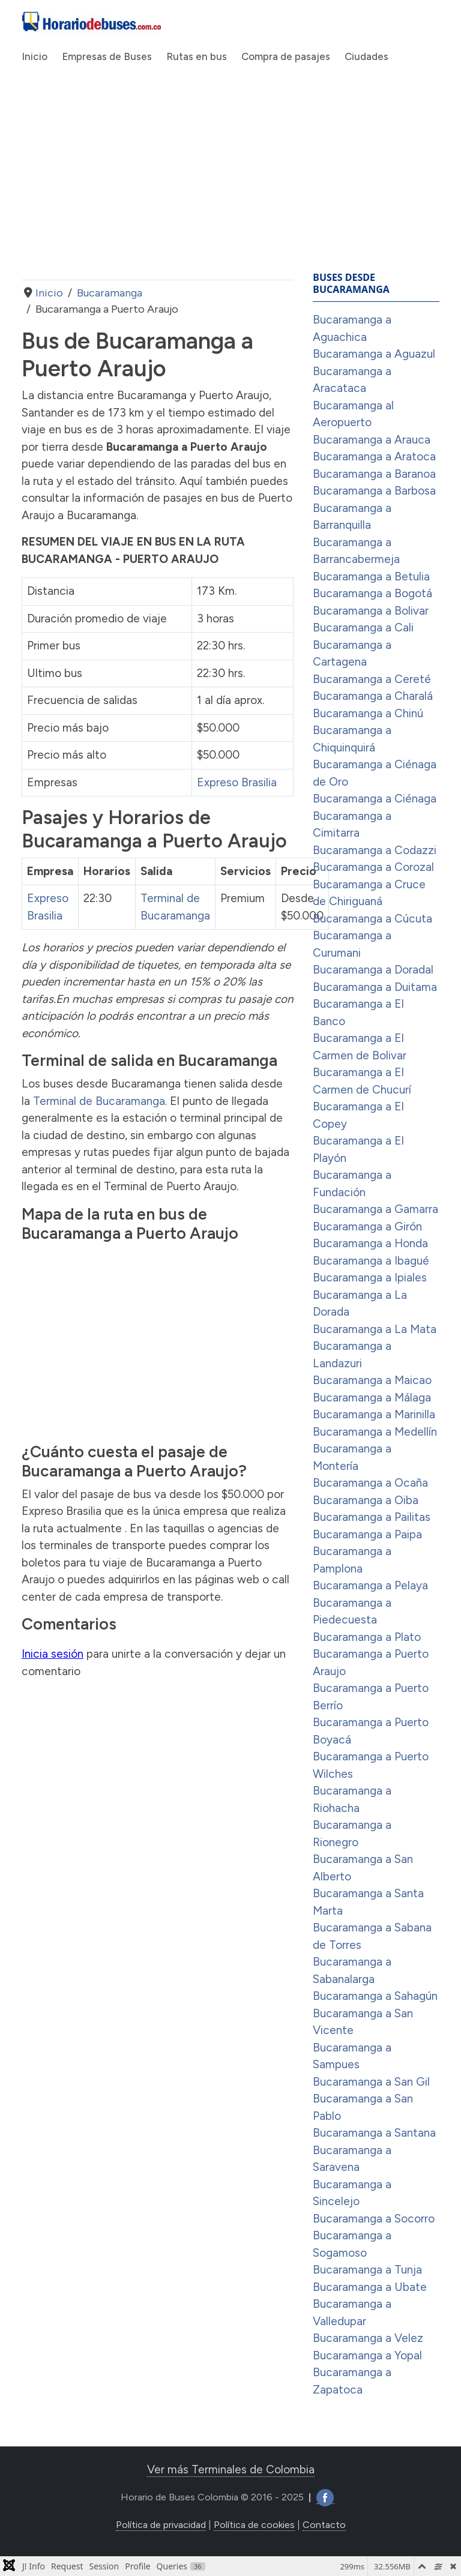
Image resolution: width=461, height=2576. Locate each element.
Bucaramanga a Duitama (375, 987)
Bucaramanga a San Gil (371, 2082)
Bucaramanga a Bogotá (372, 593)
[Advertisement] (157, 184)
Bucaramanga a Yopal (367, 2355)
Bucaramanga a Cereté (372, 679)
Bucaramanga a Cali (363, 627)
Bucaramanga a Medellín (375, 1432)
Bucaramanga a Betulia (371, 576)
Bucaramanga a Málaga (372, 1397)
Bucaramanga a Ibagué (371, 1261)
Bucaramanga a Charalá (373, 696)
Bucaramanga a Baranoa (374, 474)
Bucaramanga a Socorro (374, 2218)
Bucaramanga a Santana (374, 2133)
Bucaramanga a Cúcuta (372, 918)
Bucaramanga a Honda (370, 1243)
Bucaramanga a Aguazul (374, 354)
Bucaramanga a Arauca (371, 440)
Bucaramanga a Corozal (373, 867)
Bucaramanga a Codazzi (374, 850)
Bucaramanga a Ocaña (370, 1483)
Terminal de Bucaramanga (99, 1101)
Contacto (324, 2524)
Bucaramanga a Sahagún (375, 1996)
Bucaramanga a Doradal (373, 970)
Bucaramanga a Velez (368, 2338)
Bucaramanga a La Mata (374, 1329)
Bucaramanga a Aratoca (374, 456)
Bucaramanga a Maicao (372, 1380)
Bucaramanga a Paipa (367, 1534)
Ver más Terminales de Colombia (231, 2469)
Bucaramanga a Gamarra (375, 1209)
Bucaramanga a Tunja (367, 2270)
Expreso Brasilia (237, 782)
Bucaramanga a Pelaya (370, 1585)
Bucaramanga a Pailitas (371, 1517)
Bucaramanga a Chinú (368, 713)
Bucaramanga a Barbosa (374, 491)
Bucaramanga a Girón (367, 1226)
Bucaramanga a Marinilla (374, 1414)
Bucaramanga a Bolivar (371, 611)
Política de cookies (254, 2524)
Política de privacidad (161, 2524)
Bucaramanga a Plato (367, 1637)
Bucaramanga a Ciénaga (374, 798)
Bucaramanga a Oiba (365, 1500)
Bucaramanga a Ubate (370, 2287)
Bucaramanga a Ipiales (370, 1277)
